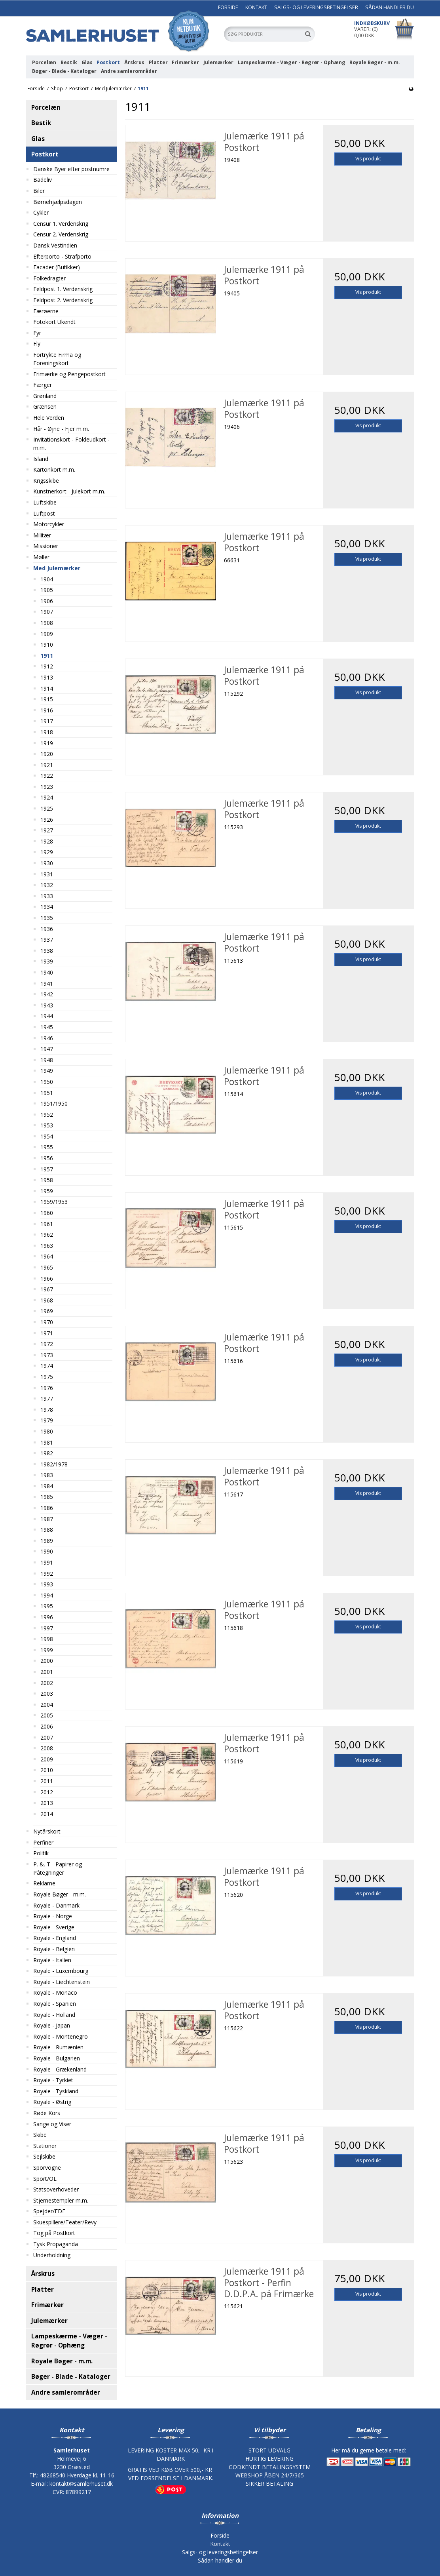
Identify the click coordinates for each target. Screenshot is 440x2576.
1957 (46, 1169)
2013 (46, 1803)
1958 (46, 1180)
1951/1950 (54, 1103)
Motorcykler (48, 524)
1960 (46, 1213)
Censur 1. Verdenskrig (60, 223)
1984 (46, 1486)
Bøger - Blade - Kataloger (64, 71)
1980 (46, 1431)
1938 (46, 950)
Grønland (45, 396)
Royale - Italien (52, 1960)
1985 (46, 1496)
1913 (46, 677)
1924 (46, 797)
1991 (46, 1562)
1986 (46, 1508)
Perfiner (43, 1842)
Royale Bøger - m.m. (374, 62)
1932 (46, 885)
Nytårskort (47, 1831)
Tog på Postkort (54, 2233)
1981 (46, 1442)
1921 (46, 765)
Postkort (108, 62)
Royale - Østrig (52, 2102)
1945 (46, 1027)
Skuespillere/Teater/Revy (65, 2222)
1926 (46, 819)
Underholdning (51, 2255)
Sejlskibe (44, 2156)
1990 (46, 1551)
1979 (46, 1420)
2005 (46, 1715)
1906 (46, 601)
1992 (46, 1573)
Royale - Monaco (55, 1992)
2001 (46, 1671)
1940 (46, 972)
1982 (46, 1453)
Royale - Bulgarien (56, 2058)
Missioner (45, 546)
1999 (46, 1650)
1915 (46, 699)
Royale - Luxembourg (60, 1970)
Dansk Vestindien (55, 245)
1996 (46, 1617)
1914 (46, 688)
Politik (41, 1853)
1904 (46, 579)
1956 (46, 1158)
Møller (41, 557)
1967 (46, 1289)
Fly (36, 343)
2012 (46, 1792)
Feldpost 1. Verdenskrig (63, 289)
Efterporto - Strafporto (62, 256)
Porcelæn (44, 62)
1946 (46, 1038)
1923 (46, 786)
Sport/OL (45, 2178)
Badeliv (42, 179)
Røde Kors (46, 2113)
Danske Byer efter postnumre (71, 169)
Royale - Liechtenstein (61, 1982)
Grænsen (45, 406)
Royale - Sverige (53, 1927)
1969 (46, 1311)
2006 (46, 1726)
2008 (46, 1748)
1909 (46, 634)
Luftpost (44, 513)
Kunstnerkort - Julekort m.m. (69, 491)
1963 (46, 1245)
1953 (46, 1125)
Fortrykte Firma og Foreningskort (57, 359)
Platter (158, 62)
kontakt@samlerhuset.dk (81, 2483)
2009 (46, 1759)
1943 (46, 1005)
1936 (46, 929)
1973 (46, 1355)
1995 (46, 1606)
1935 (46, 917)
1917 (46, 721)
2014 (46, 1814)
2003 (46, 1693)
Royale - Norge (52, 1916)
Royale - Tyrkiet (53, 2080)
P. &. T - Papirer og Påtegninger (57, 1868)
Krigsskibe (46, 480)
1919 (46, 743)
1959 (46, 1191)
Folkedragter (49, 278)
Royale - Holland (54, 2014)
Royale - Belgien (54, 1949)
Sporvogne (47, 2167)
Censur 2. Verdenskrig (60, 234)
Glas (87, 62)
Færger (42, 384)
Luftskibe (45, 502)
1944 (46, 1016)
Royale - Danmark (56, 1905)
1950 (46, 1081)
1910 (46, 644)
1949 (46, 1070)
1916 (46, 710)
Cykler (41, 212)
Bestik (69, 62)
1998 (46, 1639)
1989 (46, 1540)
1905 (46, 590)
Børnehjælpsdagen (57, 202)
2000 (46, 1660)
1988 (46, 1529)
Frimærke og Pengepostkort (69, 374)
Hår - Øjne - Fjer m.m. (61, 428)
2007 (46, 1737)
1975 (46, 1376)
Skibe (40, 2134)
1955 (46, 1147)
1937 (46, 939)
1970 (46, 1322)
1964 (46, 1256)
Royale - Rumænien (58, 2047)
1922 (46, 775)
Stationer (45, 2146)
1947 (46, 1049)
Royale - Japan (51, 2025)
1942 (46, 994)
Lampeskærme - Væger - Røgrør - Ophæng (291, 62)
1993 (46, 1584)
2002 (46, 1683)
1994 (46, 1595)
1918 (46, 732)
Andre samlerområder (129, 71)
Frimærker (185, 62)
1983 (46, 1475)
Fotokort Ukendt (54, 322)
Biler (39, 190)
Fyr (37, 333)
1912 (46, 666)
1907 (46, 611)
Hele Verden (48, 417)
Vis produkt (368, 158)
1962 (46, 1234)
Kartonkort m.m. (54, 469)
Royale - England (54, 1938)
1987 (46, 1519)
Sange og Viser (52, 2124)
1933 (46, 896)
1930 (46, 863)
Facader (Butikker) (56, 267)
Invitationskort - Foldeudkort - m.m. (71, 443)
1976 (46, 1388)
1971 (46, 1333)
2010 (46, 1770)
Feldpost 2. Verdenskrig (63, 300)
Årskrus (134, 62)
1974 (46, 1365)
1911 (46, 655)
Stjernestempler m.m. (60, 2200)
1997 (46, 1628)
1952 (46, 1114)
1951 (46, 1093)
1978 (46, 1409)
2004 (46, 1704)
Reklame (44, 1883)
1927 (46, 830)
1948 (46, 1060)
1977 (46, 1398)
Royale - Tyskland (55, 2091)
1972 (46, 1344)
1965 (46, 1267)
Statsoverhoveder (56, 2189)
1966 (46, 1278)
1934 (46, 906)
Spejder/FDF (49, 2211)
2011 (46, 1781)
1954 (46, 1136)
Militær (42, 535)
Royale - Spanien (54, 2003)
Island (40, 459)
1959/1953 (54, 1201)
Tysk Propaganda (55, 2244)
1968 (46, 1300)
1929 (46, 852)
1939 (46, 961)
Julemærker (218, 62)
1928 (46, 841)
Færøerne (46, 311)
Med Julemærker (56, 568)
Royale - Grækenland (60, 2069)
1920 (46, 754)
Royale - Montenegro (60, 2036)
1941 (46, 983)
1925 (46, 808)
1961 (46, 1224)
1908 (46, 622)
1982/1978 (54, 1464)
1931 (46, 874)
